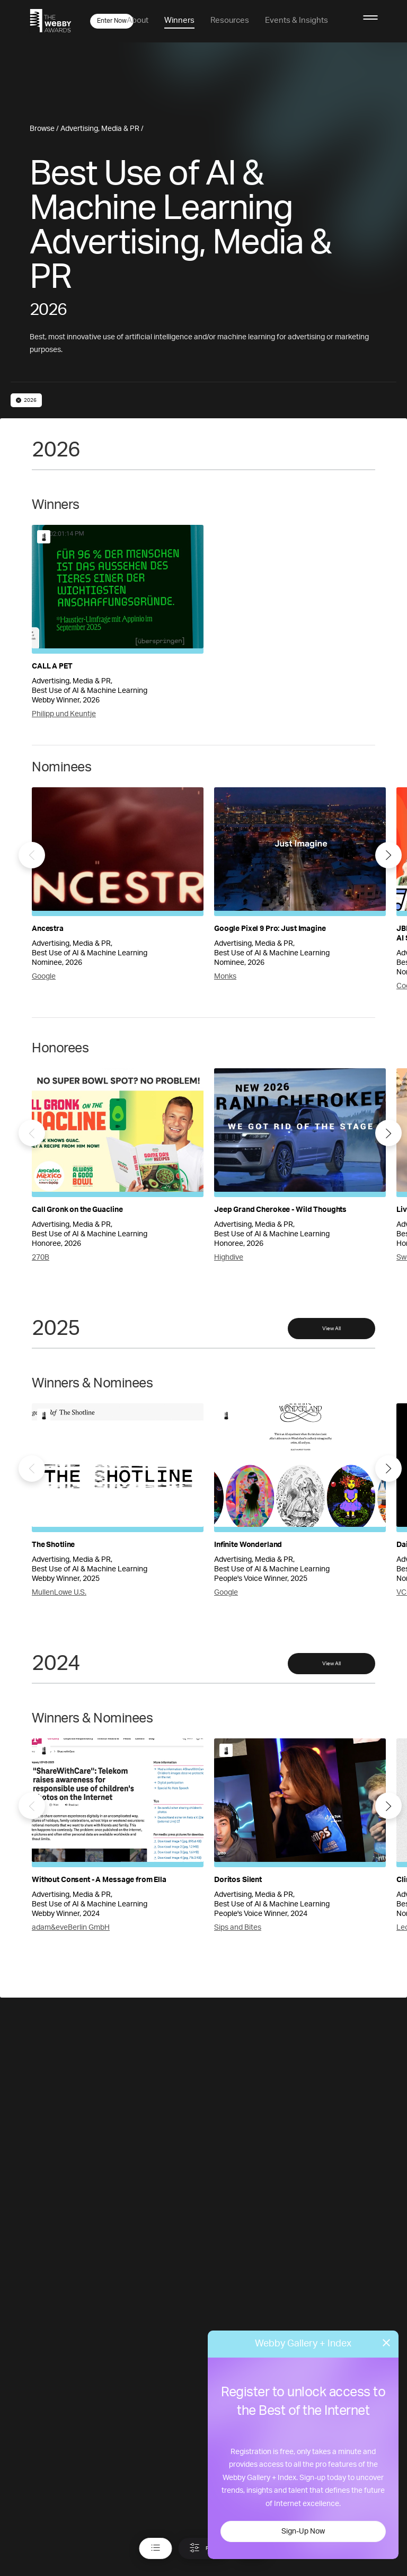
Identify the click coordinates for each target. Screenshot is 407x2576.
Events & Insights (296, 20)
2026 (26, 400)
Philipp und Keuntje (64, 714)
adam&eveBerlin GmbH (71, 1927)
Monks (225, 977)
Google (44, 977)
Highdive (228, 1257)
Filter (204, 2548)
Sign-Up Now (303, 2531)
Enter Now (112, 20)
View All (331, 1328)
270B (40, 1257)
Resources (229, 20)
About (137, 20)
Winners (179, 20)
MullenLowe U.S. (59, 1592)
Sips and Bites (237, 1927)
